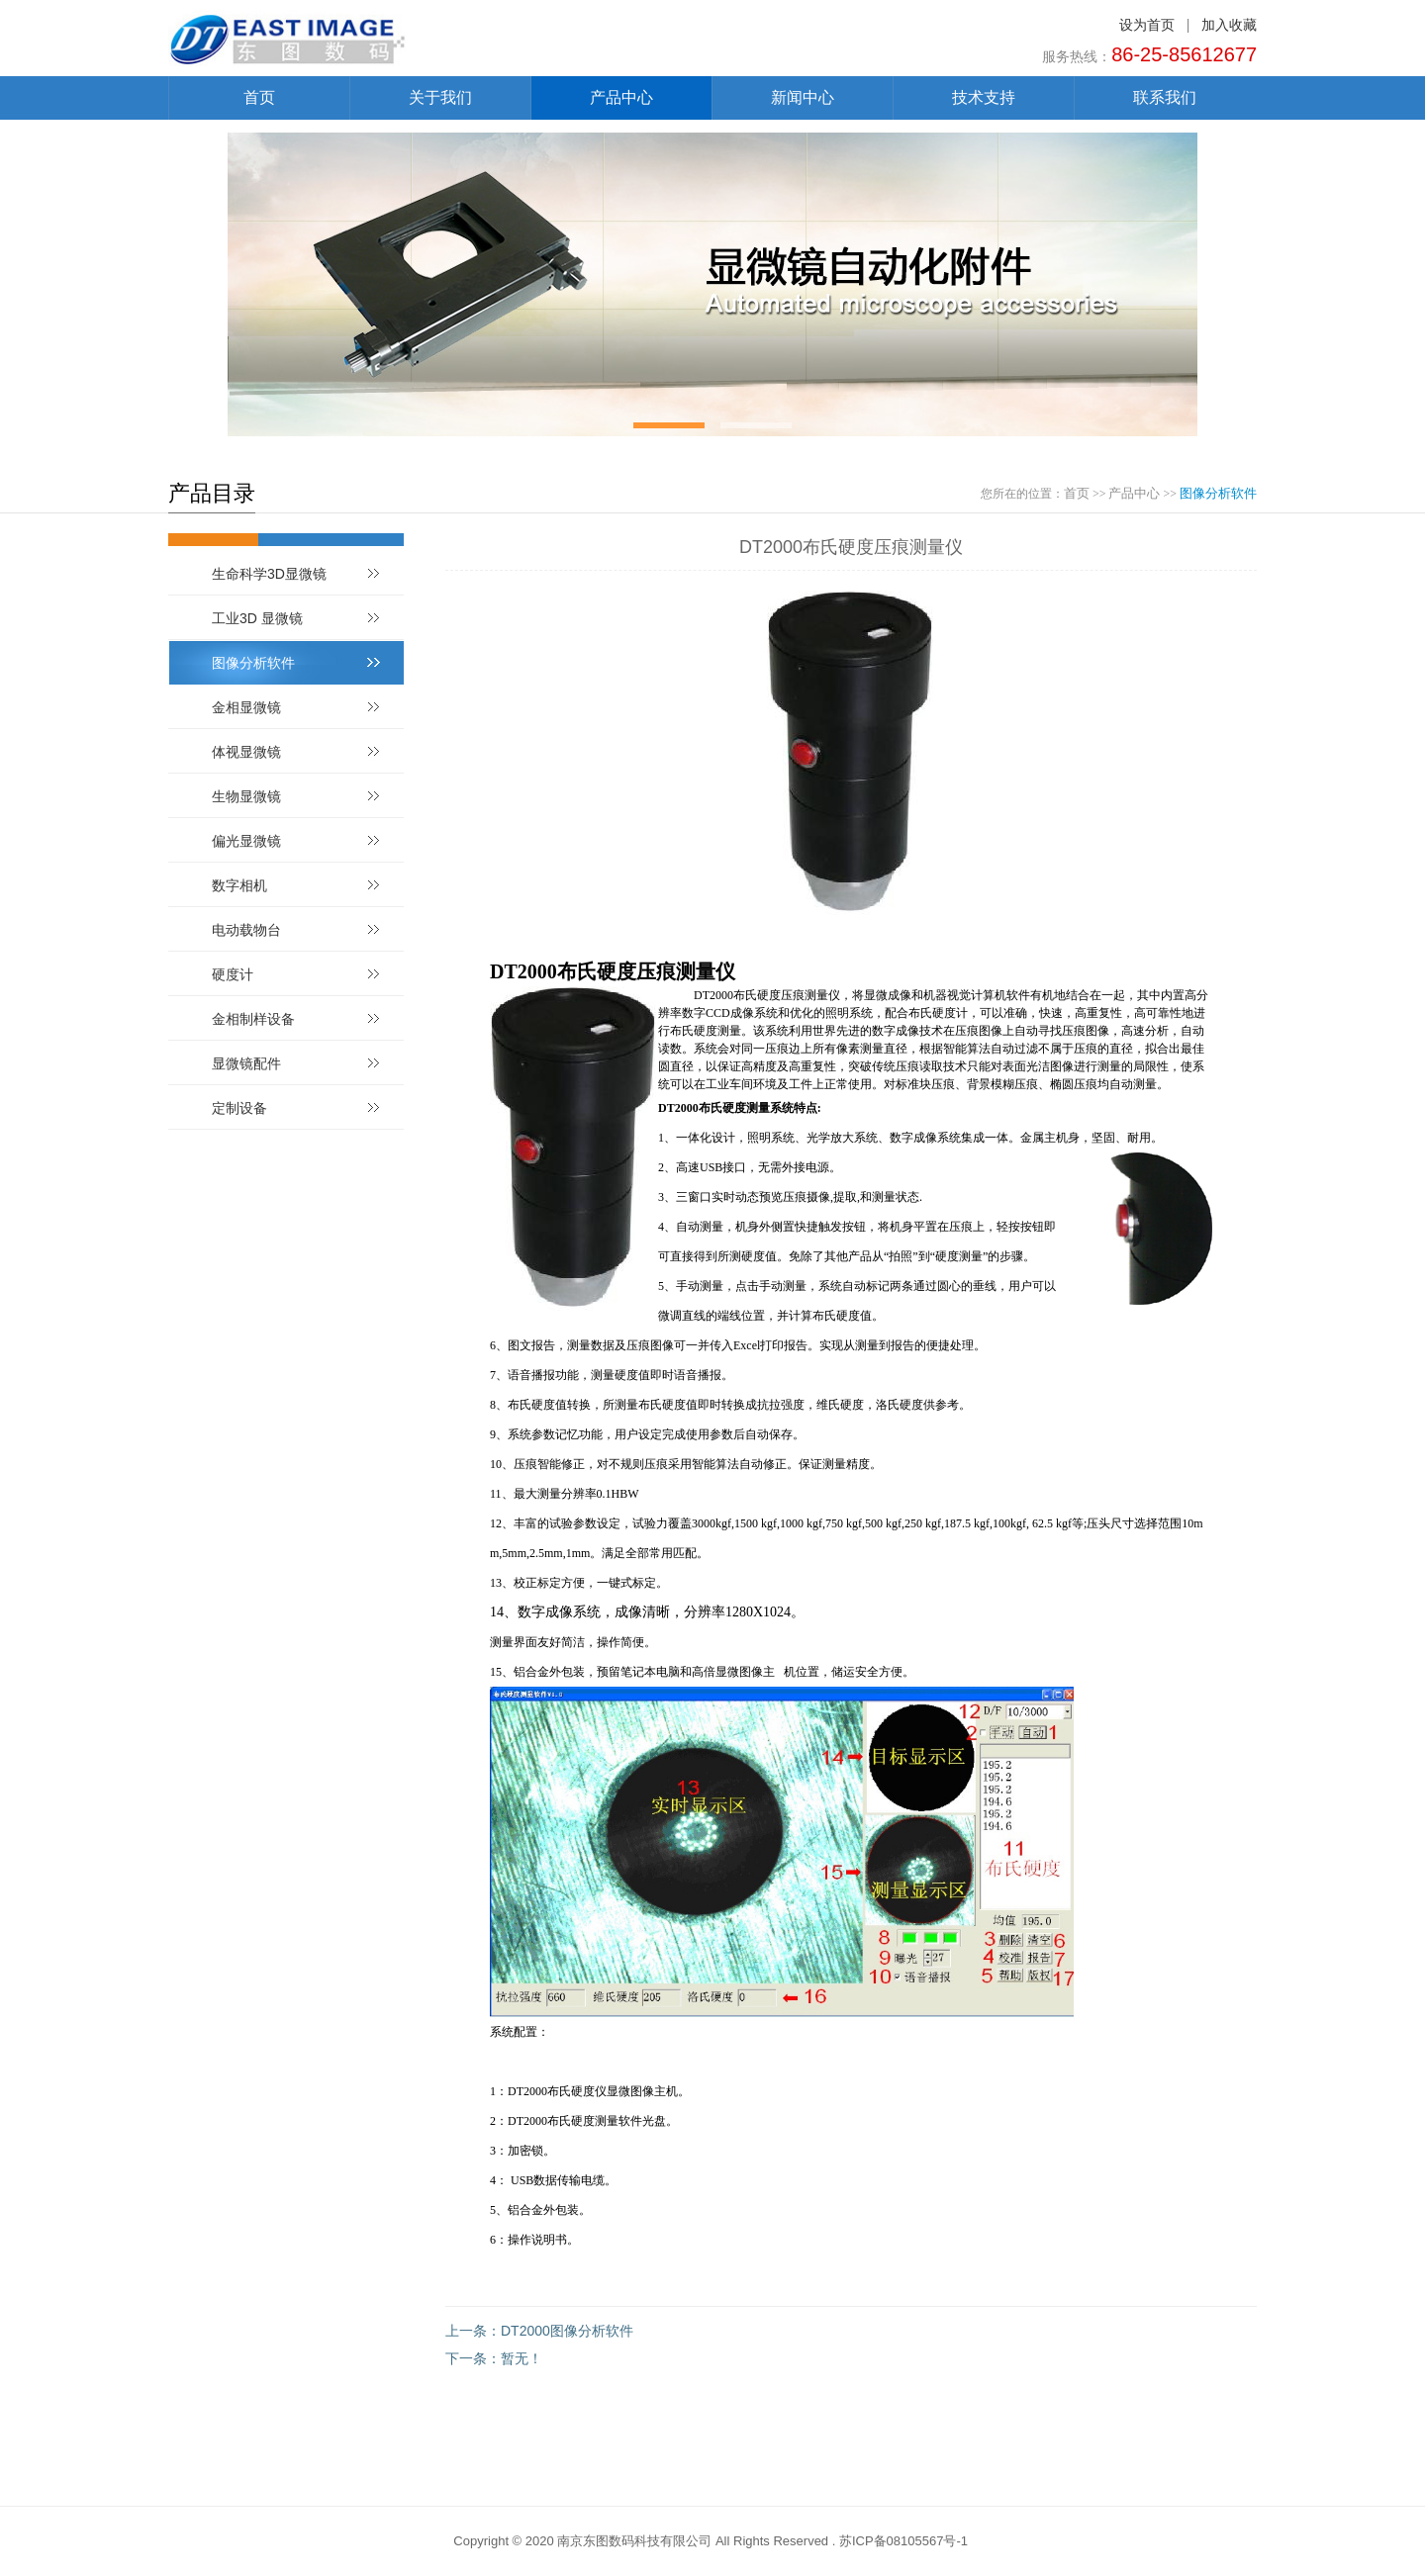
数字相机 (239, 885)
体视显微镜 (246, 752)
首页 (259, 97)
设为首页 (1147, 25)
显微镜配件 (246, 1063)
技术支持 (983, 97)
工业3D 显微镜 (257, 618)
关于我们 (440, 97)
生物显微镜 (246, 796)
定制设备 (239, 1108)
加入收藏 (1229, 25)
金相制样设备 (253, 1019)
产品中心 (621, 97)
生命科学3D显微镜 (269, 574)
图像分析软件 (1218, 493)
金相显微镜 (246, 707)
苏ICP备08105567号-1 (903, 2540)
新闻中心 (802, 97)
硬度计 (232, 974)
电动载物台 (246, 930)
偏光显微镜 (246, 841)
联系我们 (1164, 97)
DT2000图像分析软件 (567, 2331)
